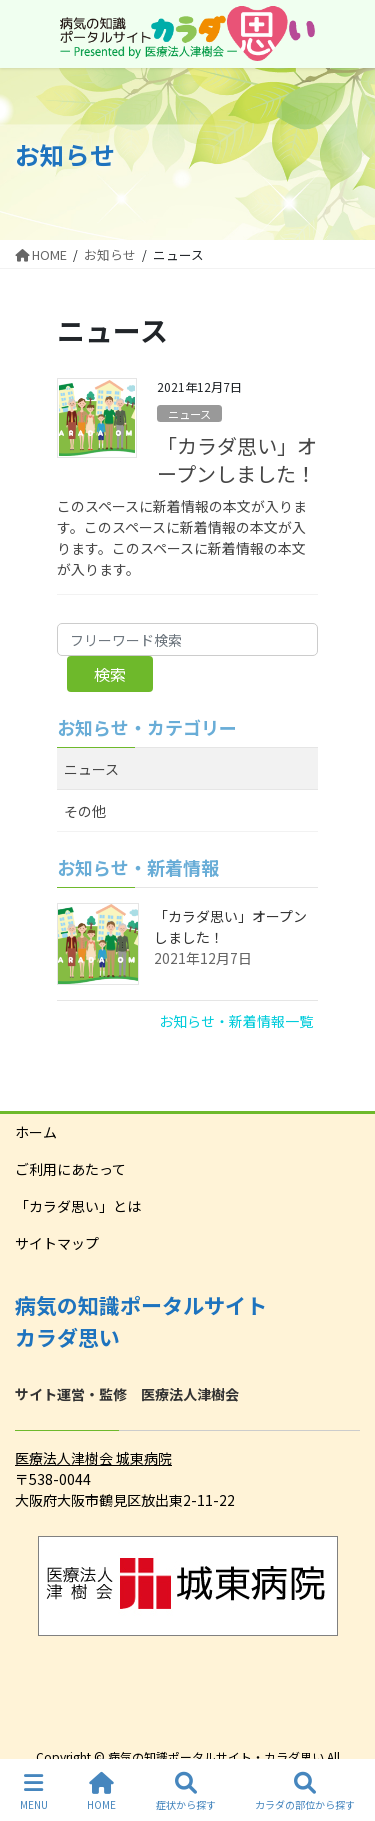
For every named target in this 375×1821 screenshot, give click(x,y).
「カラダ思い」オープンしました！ (237, 459)
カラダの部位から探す (305, 1791)
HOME (101, 1791)
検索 (110, 674)
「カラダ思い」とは (78, 1206)
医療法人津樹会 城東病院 (93, 1458)
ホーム (36, 1132)
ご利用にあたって (70, 1169)
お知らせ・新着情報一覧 (236, 1021)
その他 (85, 811)
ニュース (189, 414)
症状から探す (186, 1791)
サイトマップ (57, 1243)
